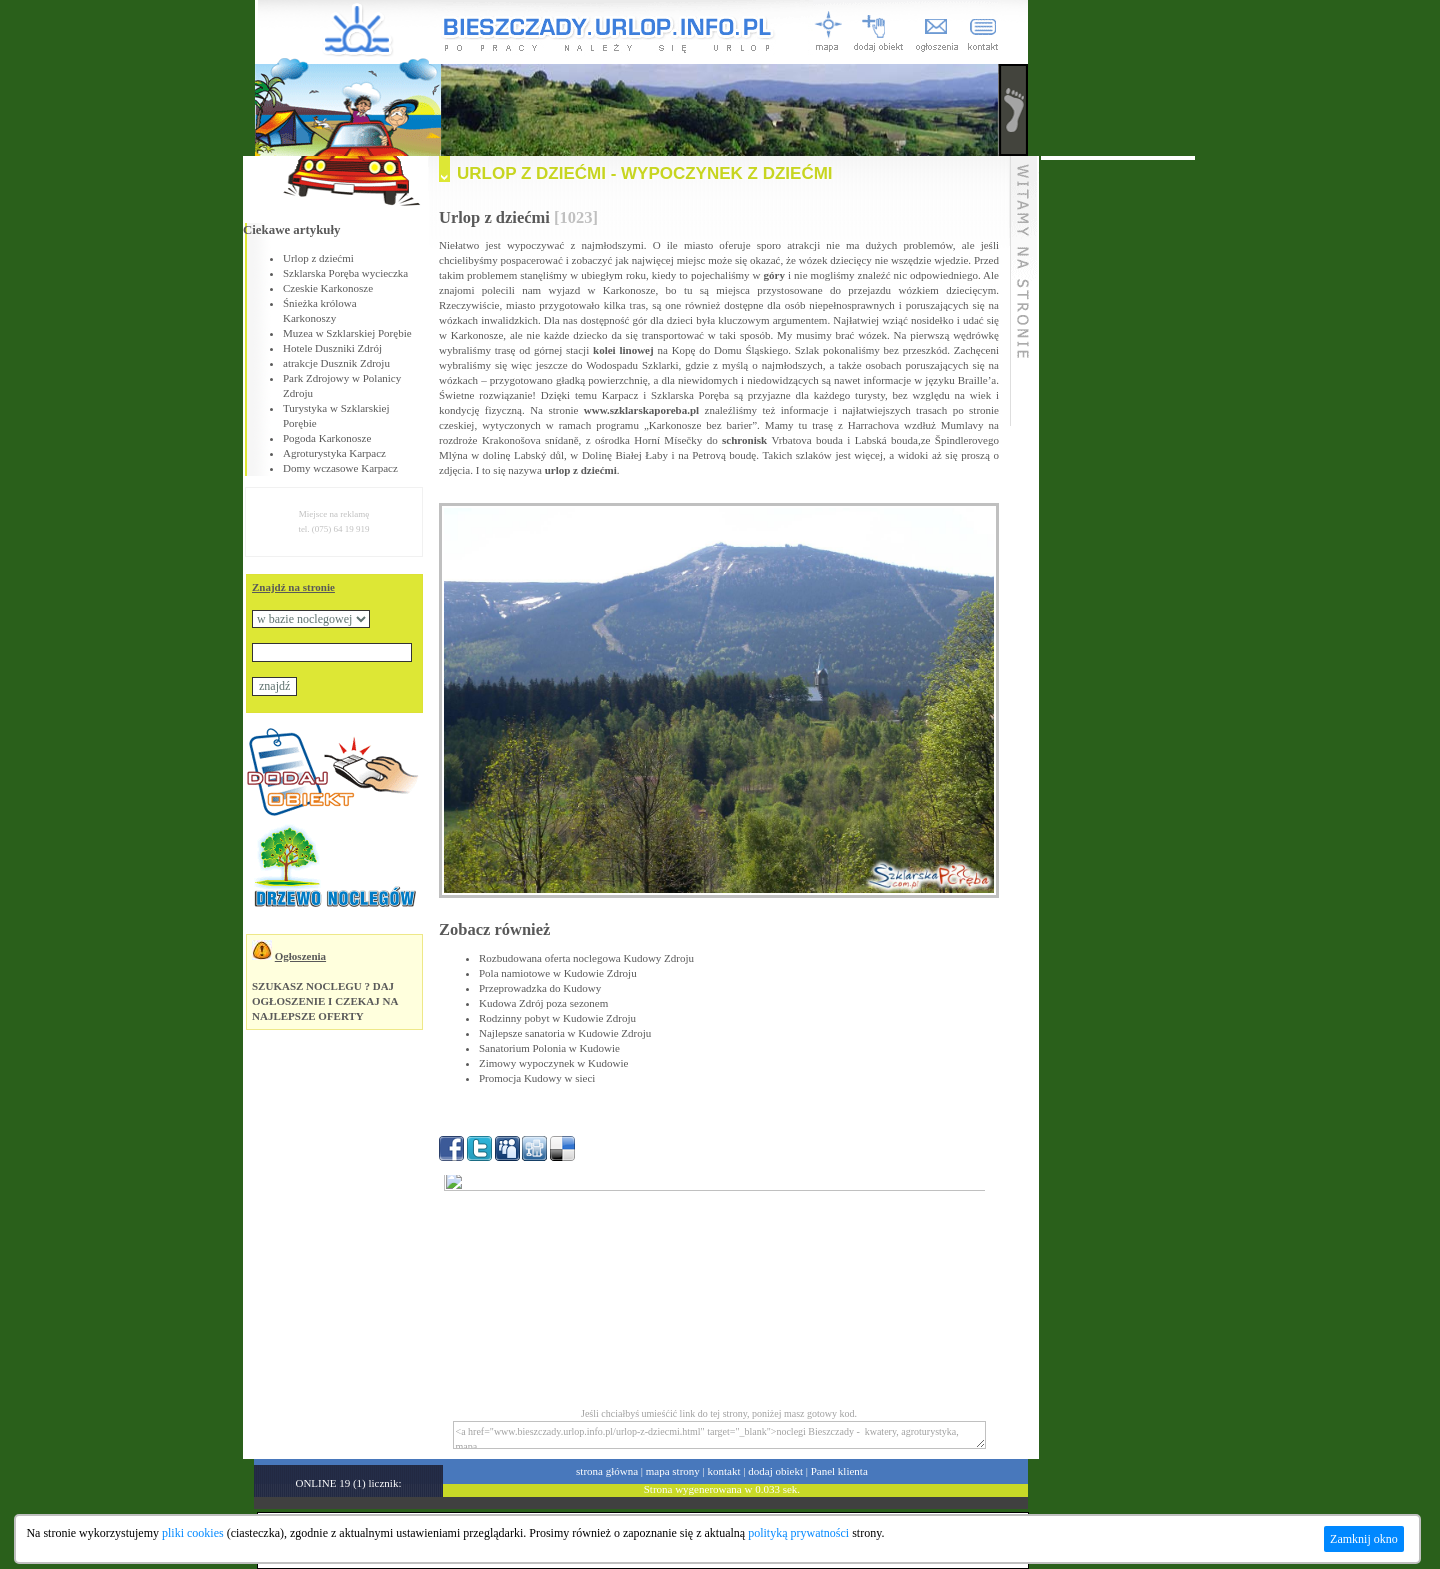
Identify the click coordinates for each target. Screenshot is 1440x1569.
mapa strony (673, 1471)
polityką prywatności (798, 1533)
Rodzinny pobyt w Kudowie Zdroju (557, 1018)
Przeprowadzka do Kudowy (540, 988)
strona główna (607, 1471)
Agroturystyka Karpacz (334, 453)
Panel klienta (839, 1471)
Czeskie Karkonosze (328, 288)
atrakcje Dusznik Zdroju (336, 363)
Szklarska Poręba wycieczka (345, 273)
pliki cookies (193, 1533)
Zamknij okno (1364, 1539)
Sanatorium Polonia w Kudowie (549, 1048)
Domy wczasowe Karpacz (340, 468)
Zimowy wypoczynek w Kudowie (553, 1063)
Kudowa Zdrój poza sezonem (543, 1003)
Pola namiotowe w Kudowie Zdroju (558, 973)
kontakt (724, 1471)
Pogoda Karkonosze (327, 438)
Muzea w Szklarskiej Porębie (347, 333)
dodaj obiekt (775, 1471)
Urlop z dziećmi (318, 258)
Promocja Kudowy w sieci (537, 1078)
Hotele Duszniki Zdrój (332, 348)
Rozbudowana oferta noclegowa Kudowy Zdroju (586, 958)
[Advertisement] (1118, 460)
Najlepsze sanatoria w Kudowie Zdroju (565, 1033)
